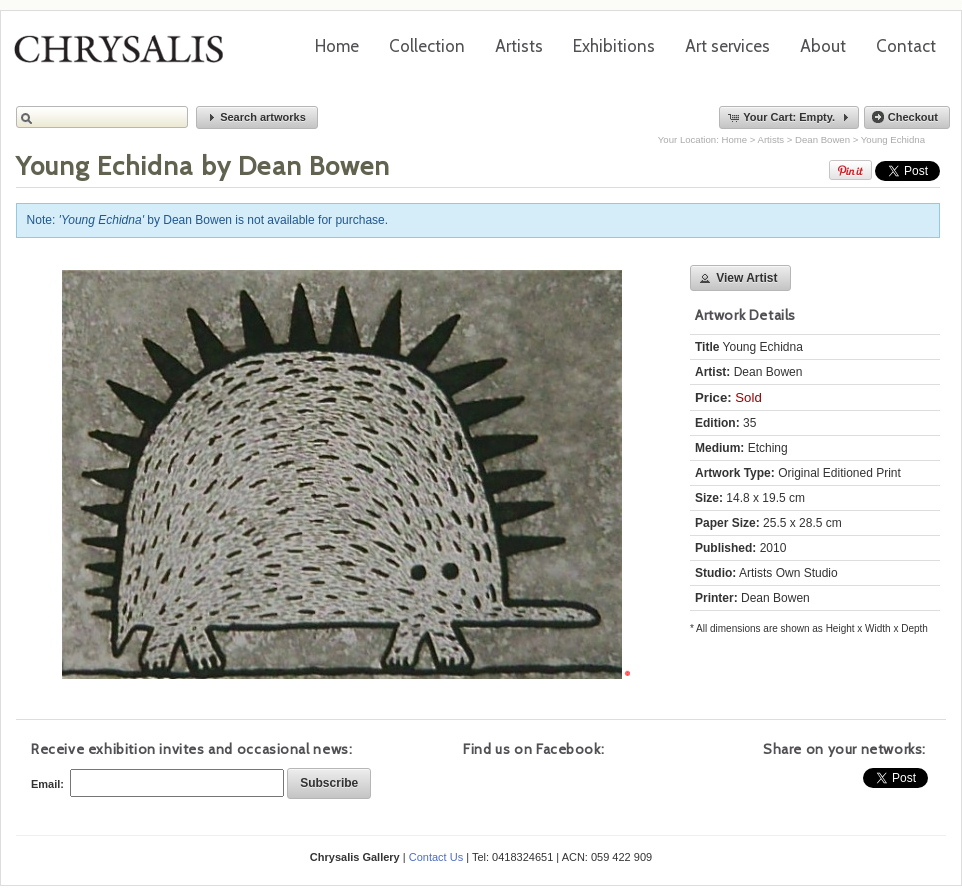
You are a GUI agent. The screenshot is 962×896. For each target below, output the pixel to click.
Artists (519, 46)
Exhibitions (614, 46)
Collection (427, 46)
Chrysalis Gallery (126, 56)
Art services (727, 46)
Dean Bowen (822, 139)
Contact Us (436, 857)
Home (337, 46)
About (823, 46)
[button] (257, 117)
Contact (906, 46)
